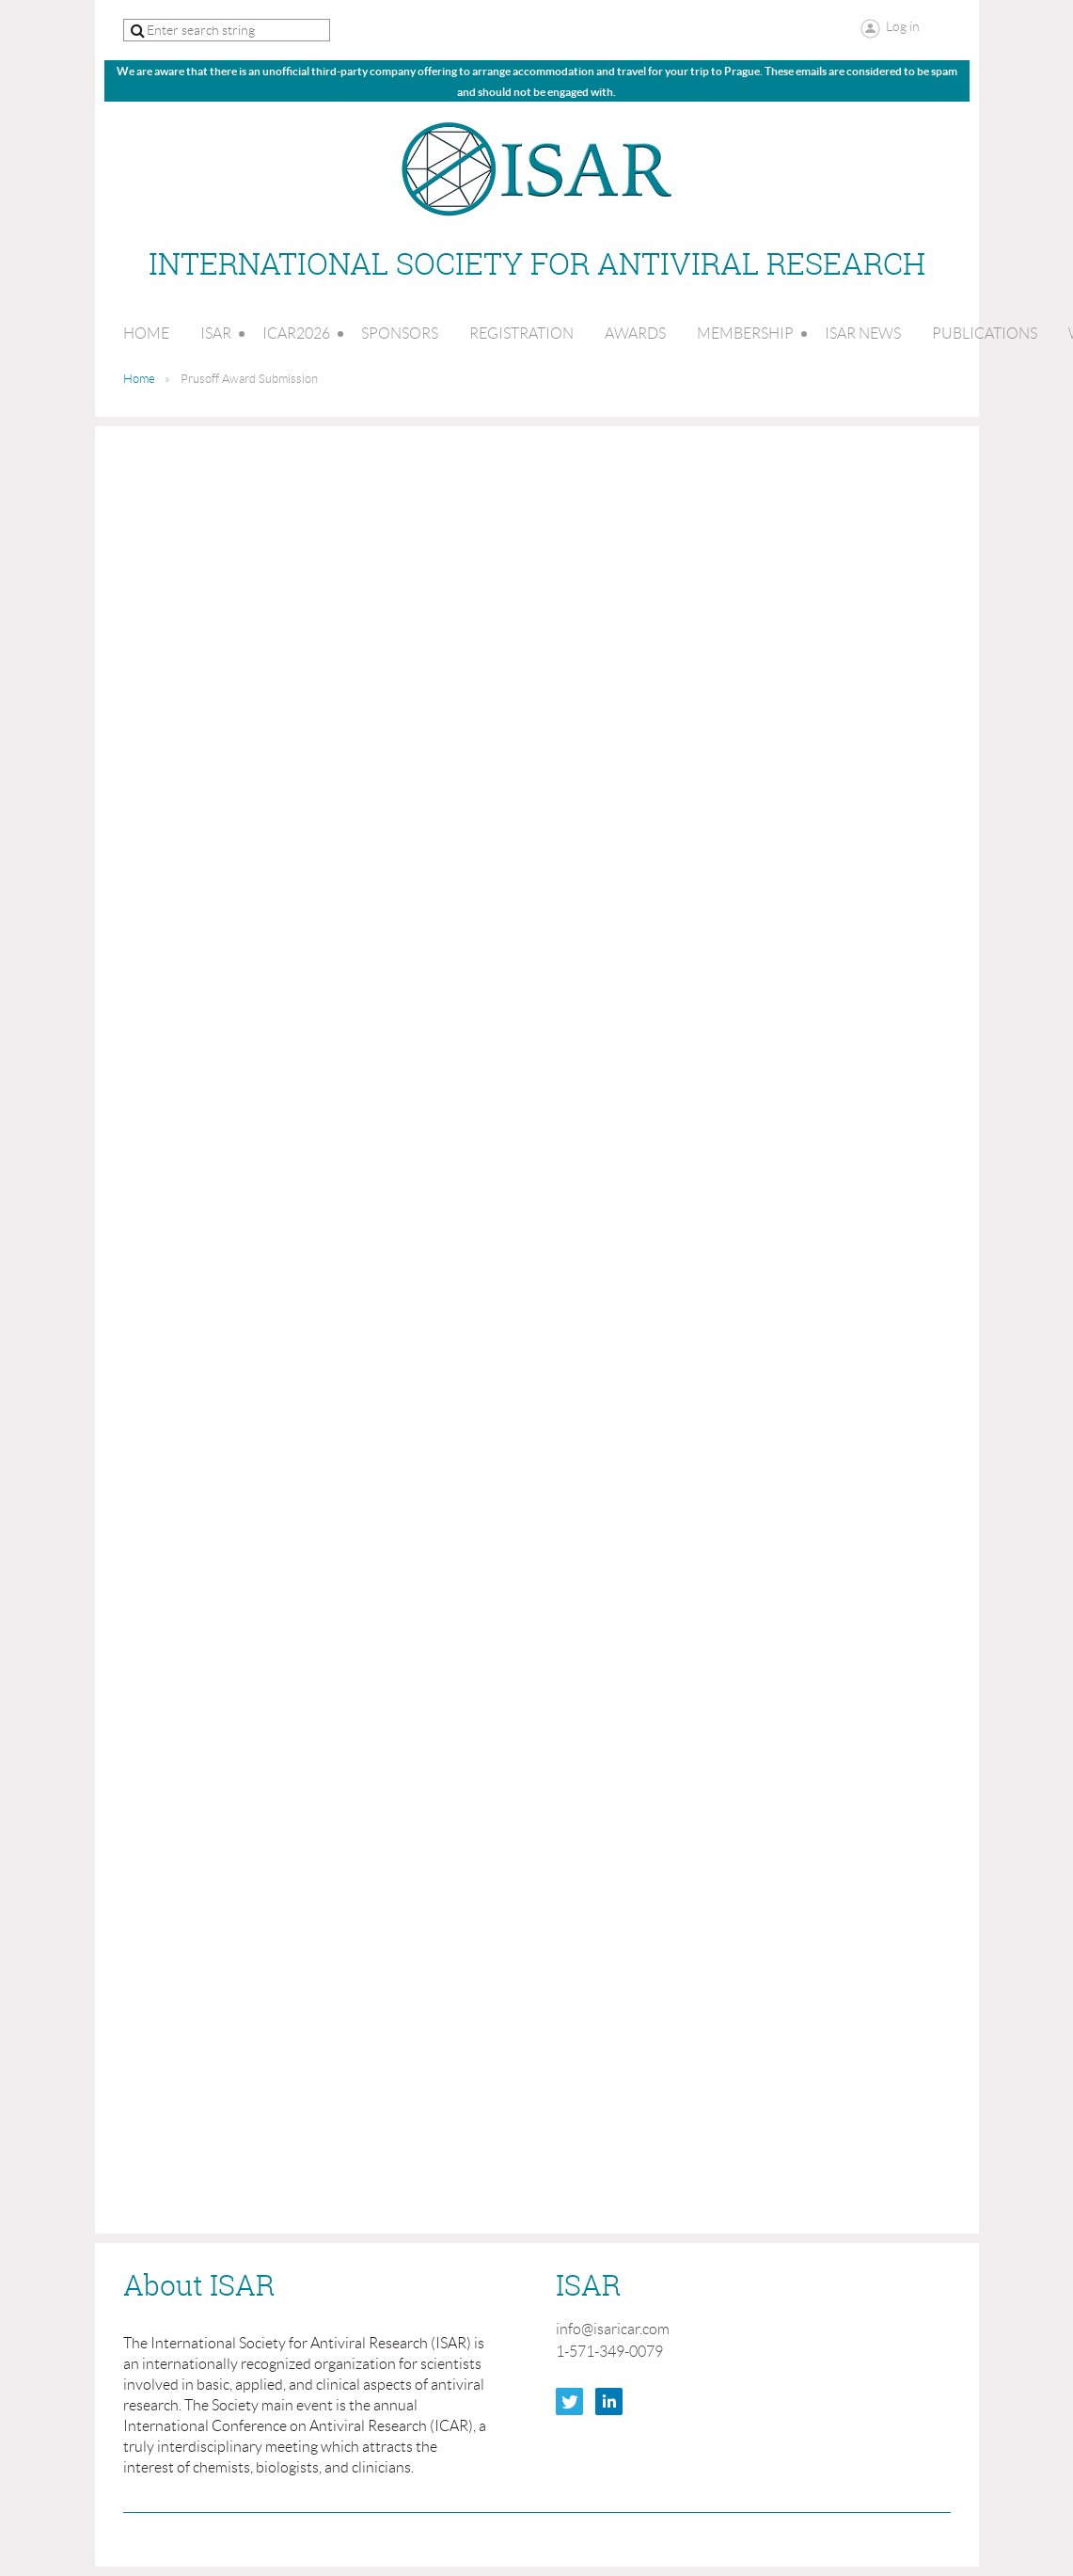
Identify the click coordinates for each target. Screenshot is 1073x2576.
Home (139, 379)
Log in (903, 26)
